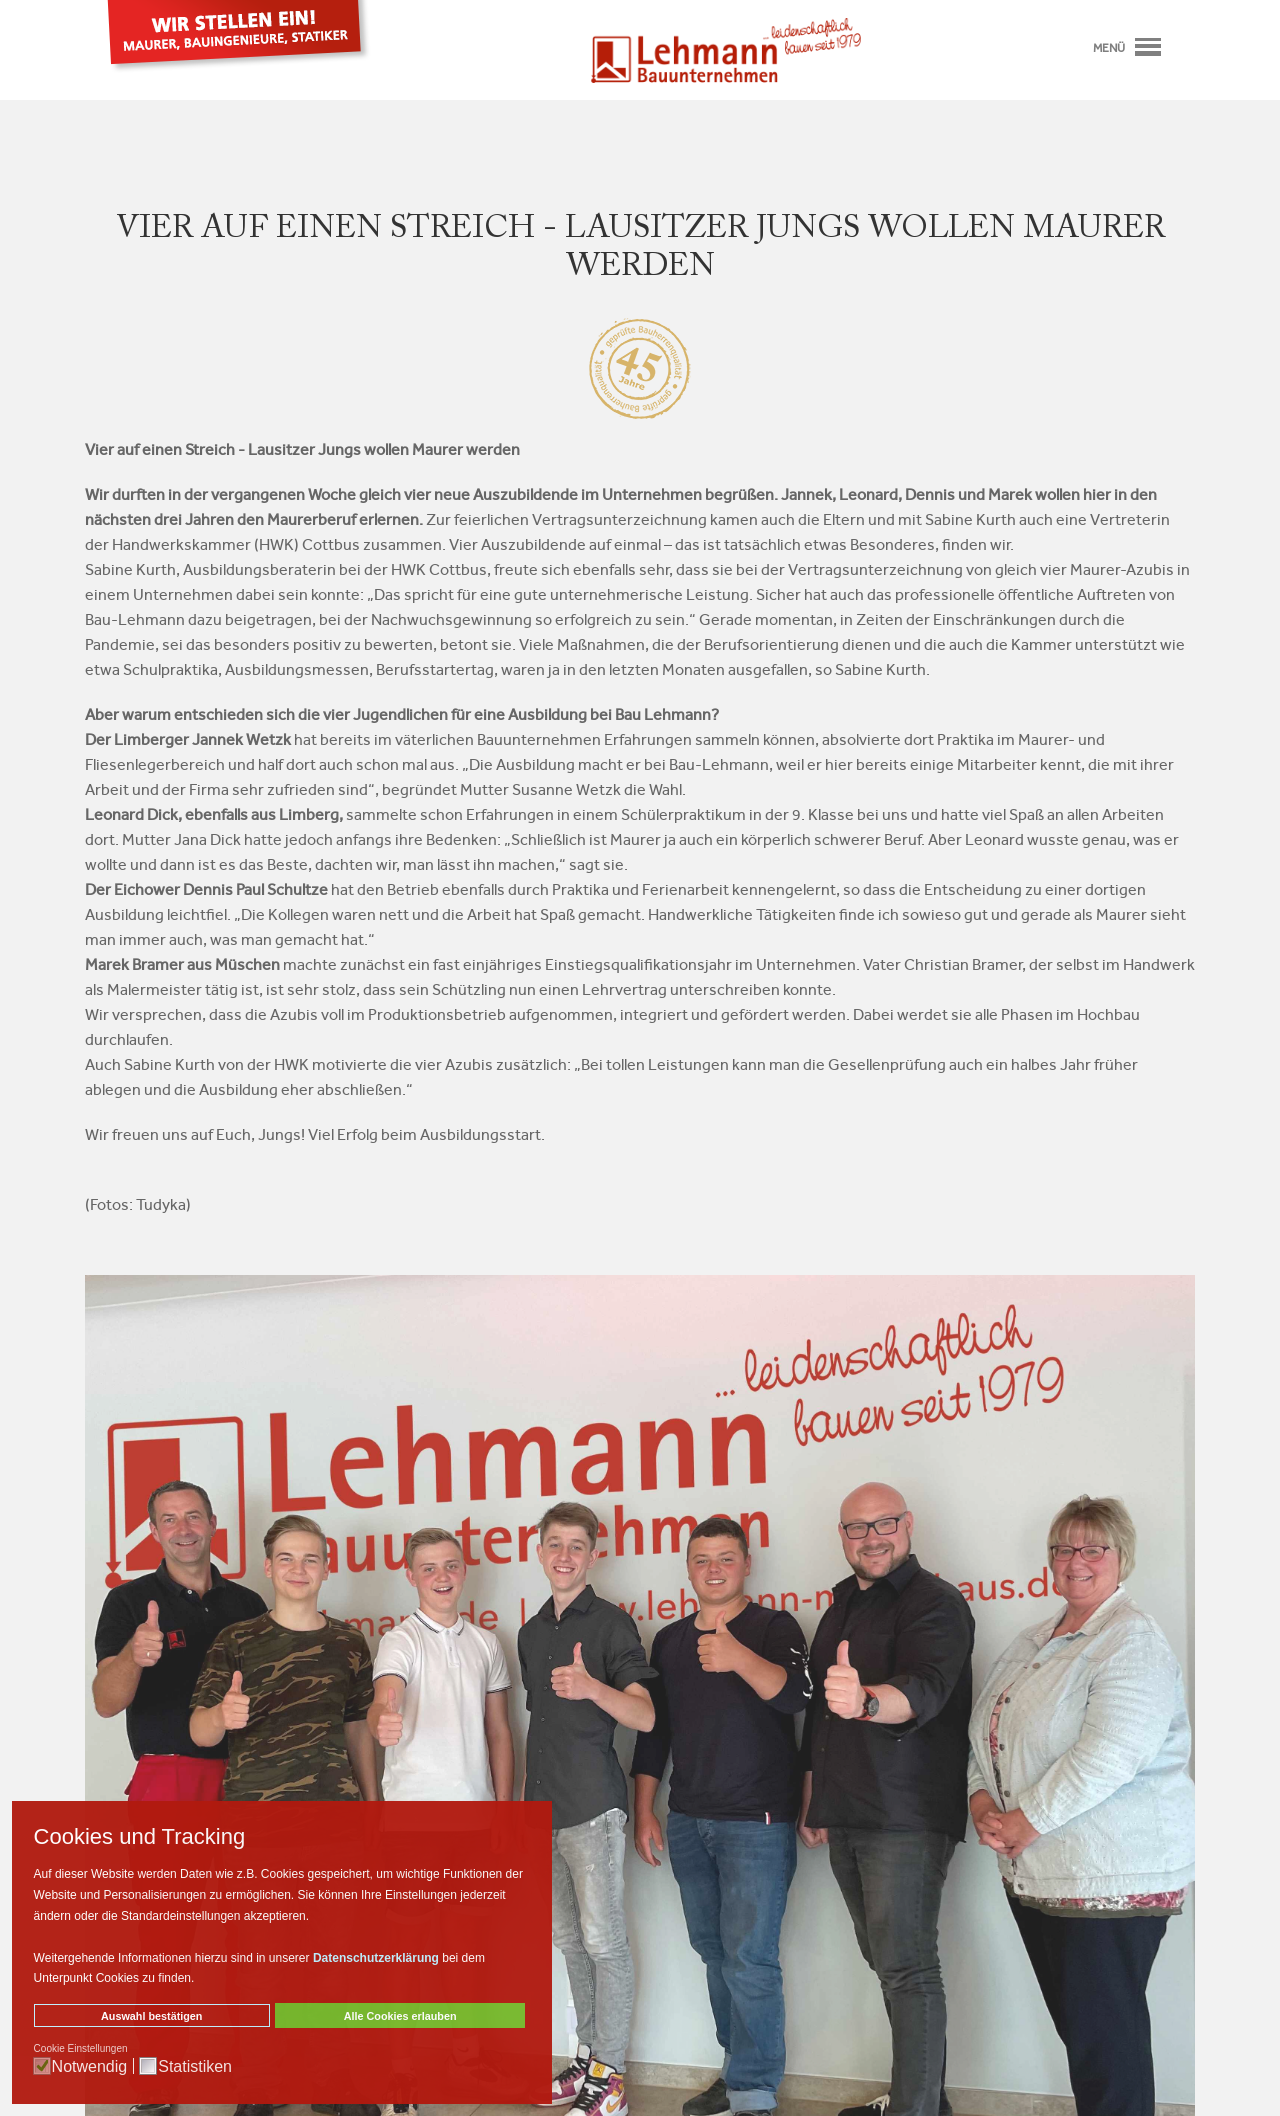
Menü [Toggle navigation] (1127, 48)
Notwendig (90, 2067)
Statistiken (195, 2067)
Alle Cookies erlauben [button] (400, 2016)
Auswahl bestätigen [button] (151, 2016)
